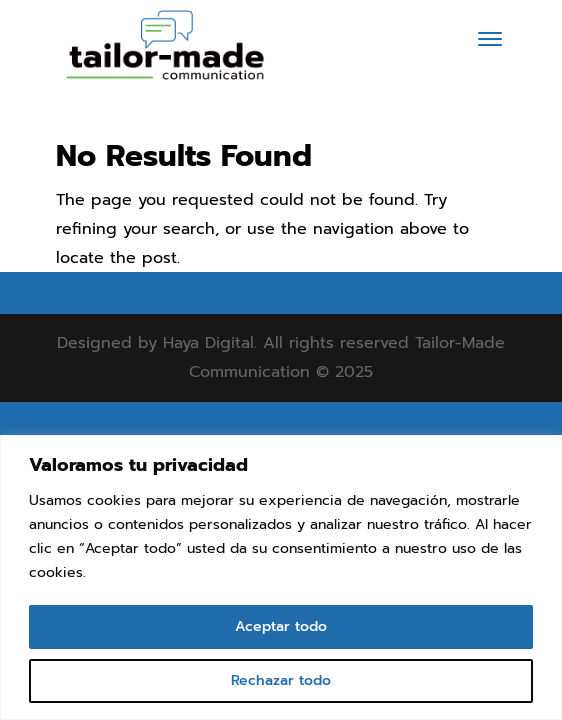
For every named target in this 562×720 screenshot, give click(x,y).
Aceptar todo (281, 626)
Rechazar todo (281, 680)
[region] (281, 577)
